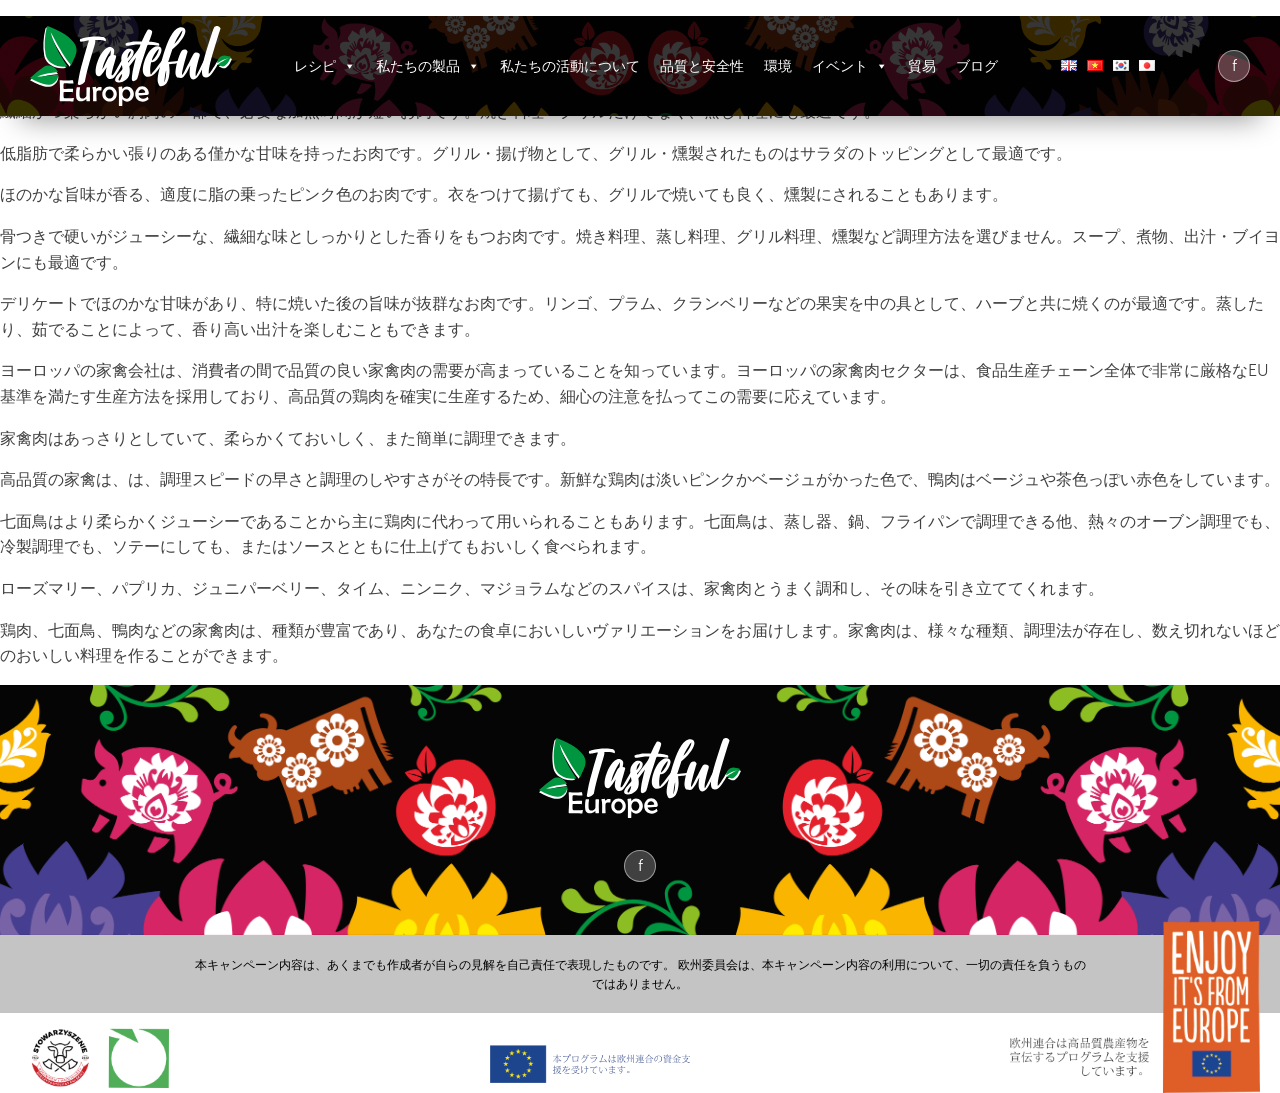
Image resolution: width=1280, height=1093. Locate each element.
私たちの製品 (428, 65)
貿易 (922, 65)
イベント (850, 65)
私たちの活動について (570, 65)
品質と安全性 (702, 65)
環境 (778, 65)
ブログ (977, 65)
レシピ (325, 65)
